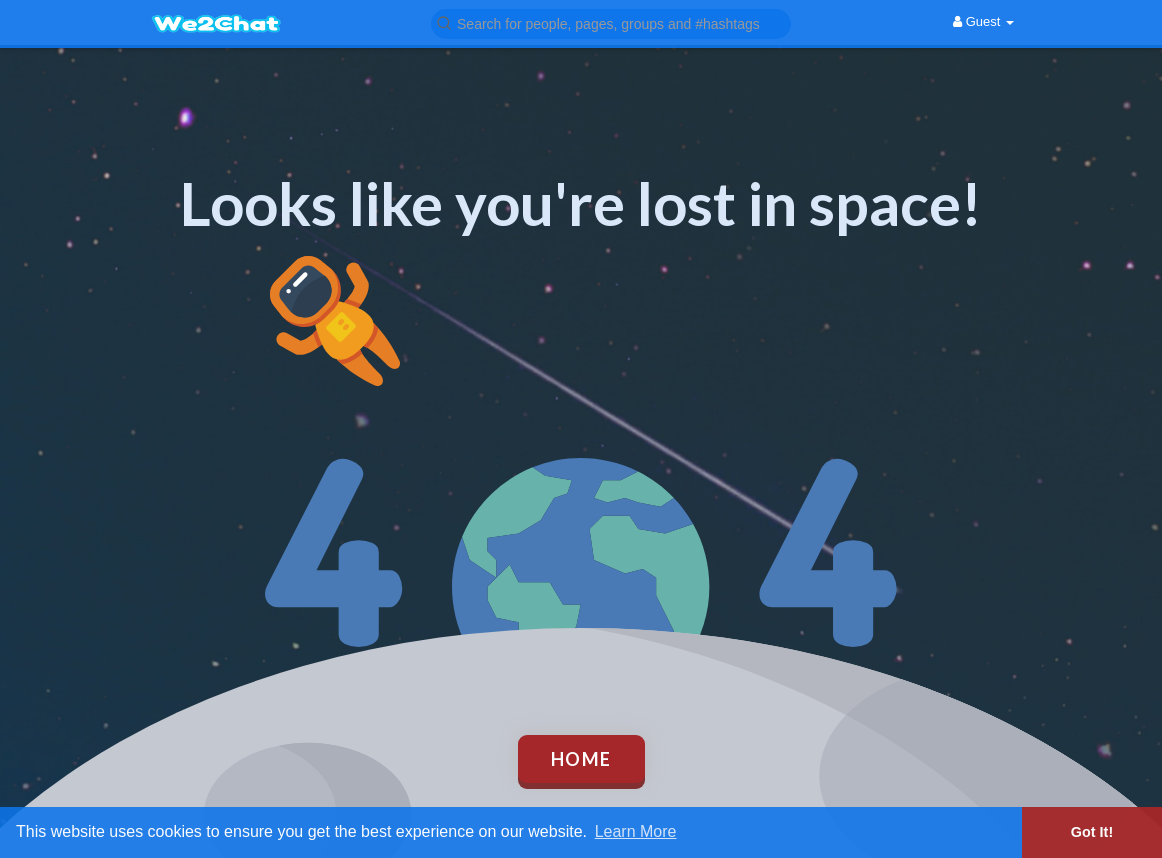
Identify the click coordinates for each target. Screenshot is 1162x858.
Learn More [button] (636, 831)
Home (581, 759)
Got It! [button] (1092, 832)
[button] (611, 22)
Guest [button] (983, 21)
